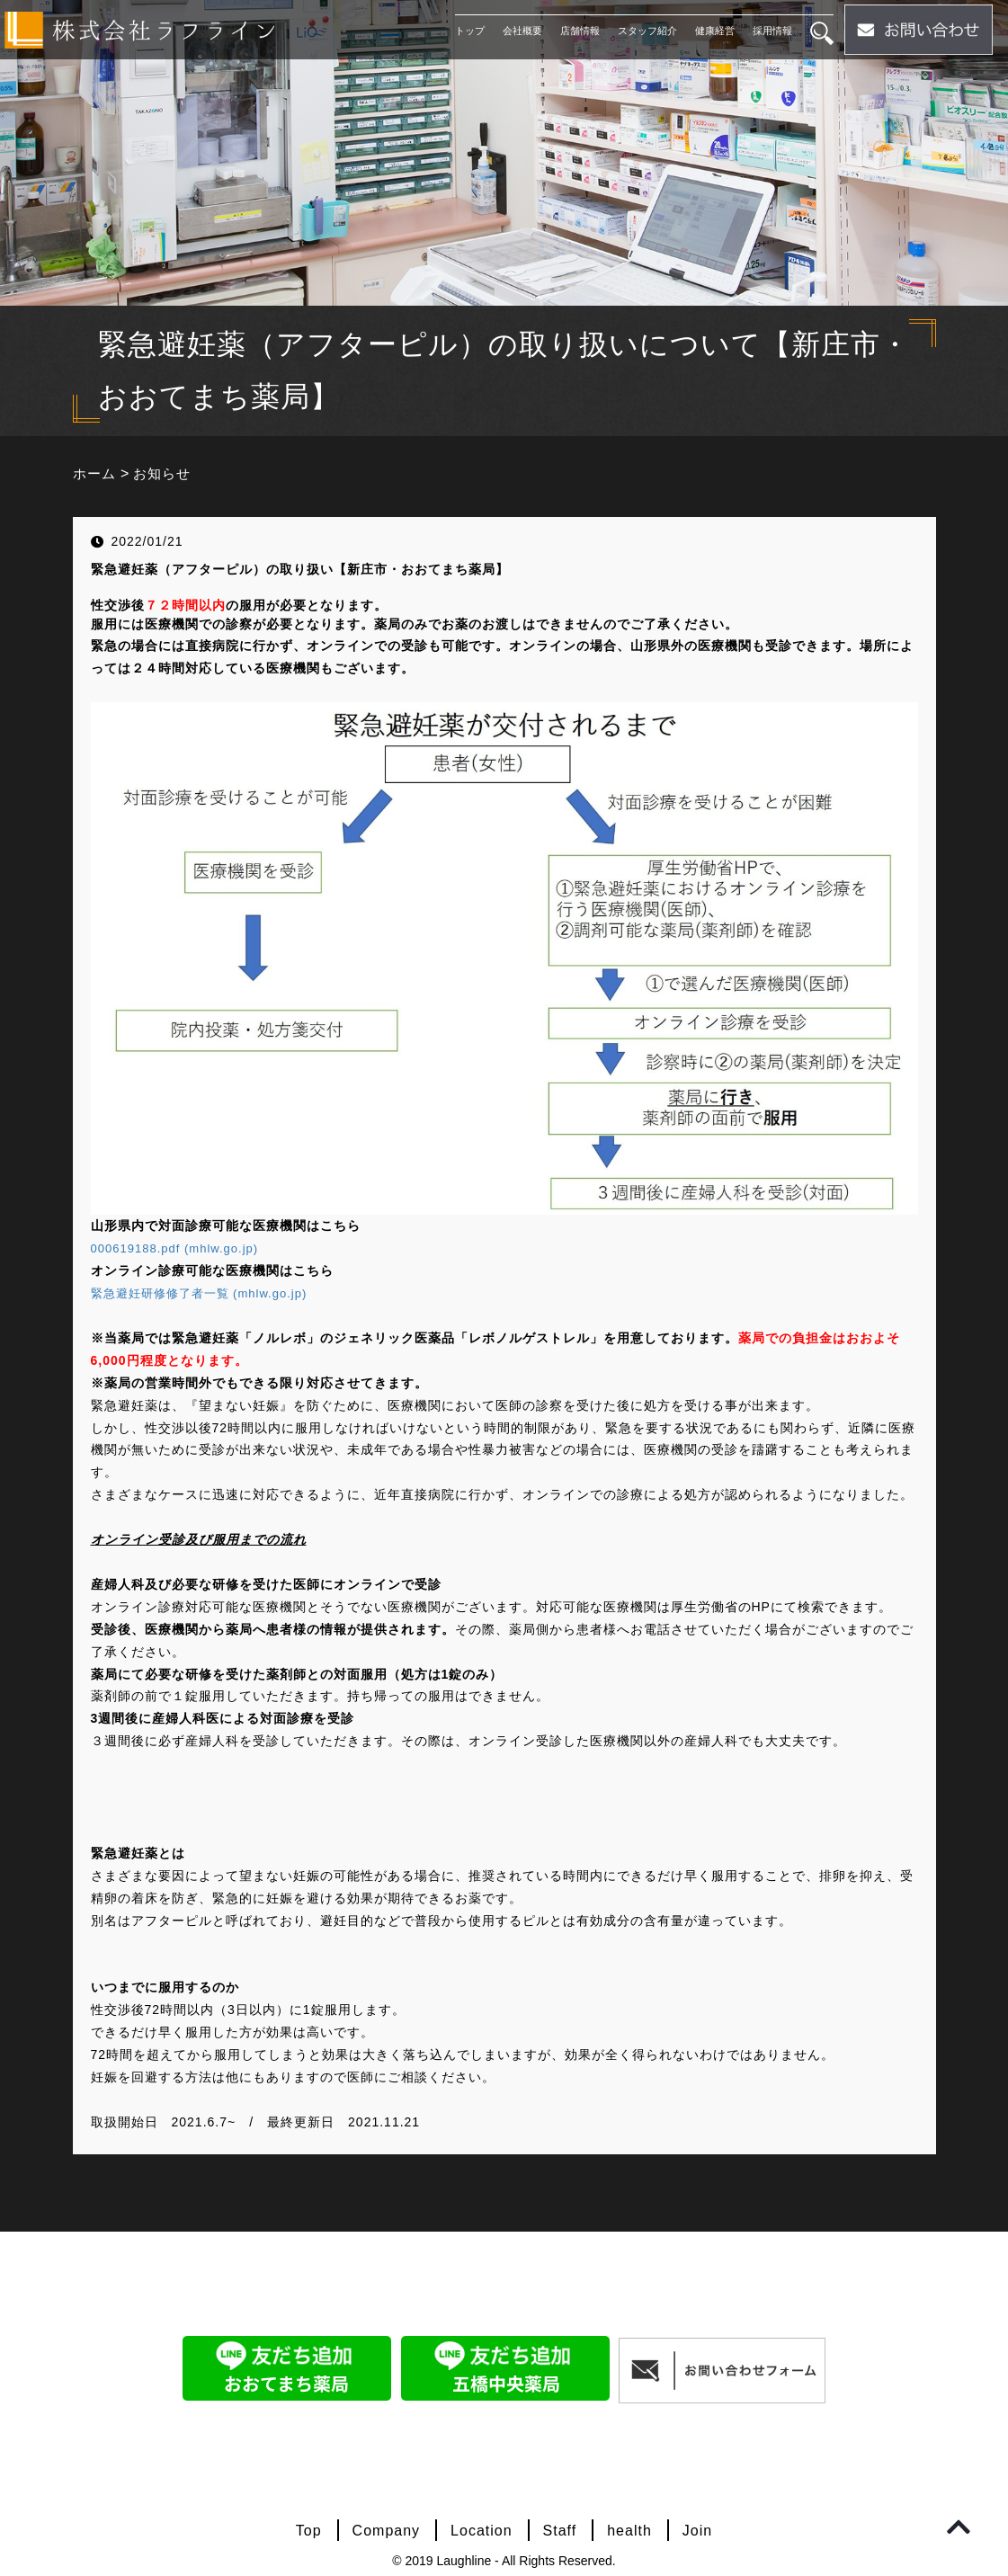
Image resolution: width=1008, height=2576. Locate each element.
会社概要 (518, 30)
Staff (560, 2530)
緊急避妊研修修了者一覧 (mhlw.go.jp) (206, 1293)
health (629, 2530)
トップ (465, 30)
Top (309, 2530)
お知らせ (166, 473)
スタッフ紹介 (643, 30)
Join (697, 2530)
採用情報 (768, 30)
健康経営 (710, 30)
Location (481, 2530)
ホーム (96, 473)
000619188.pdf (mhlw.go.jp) (180, 1248)
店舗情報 (575, 30)
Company (386, 2530)
